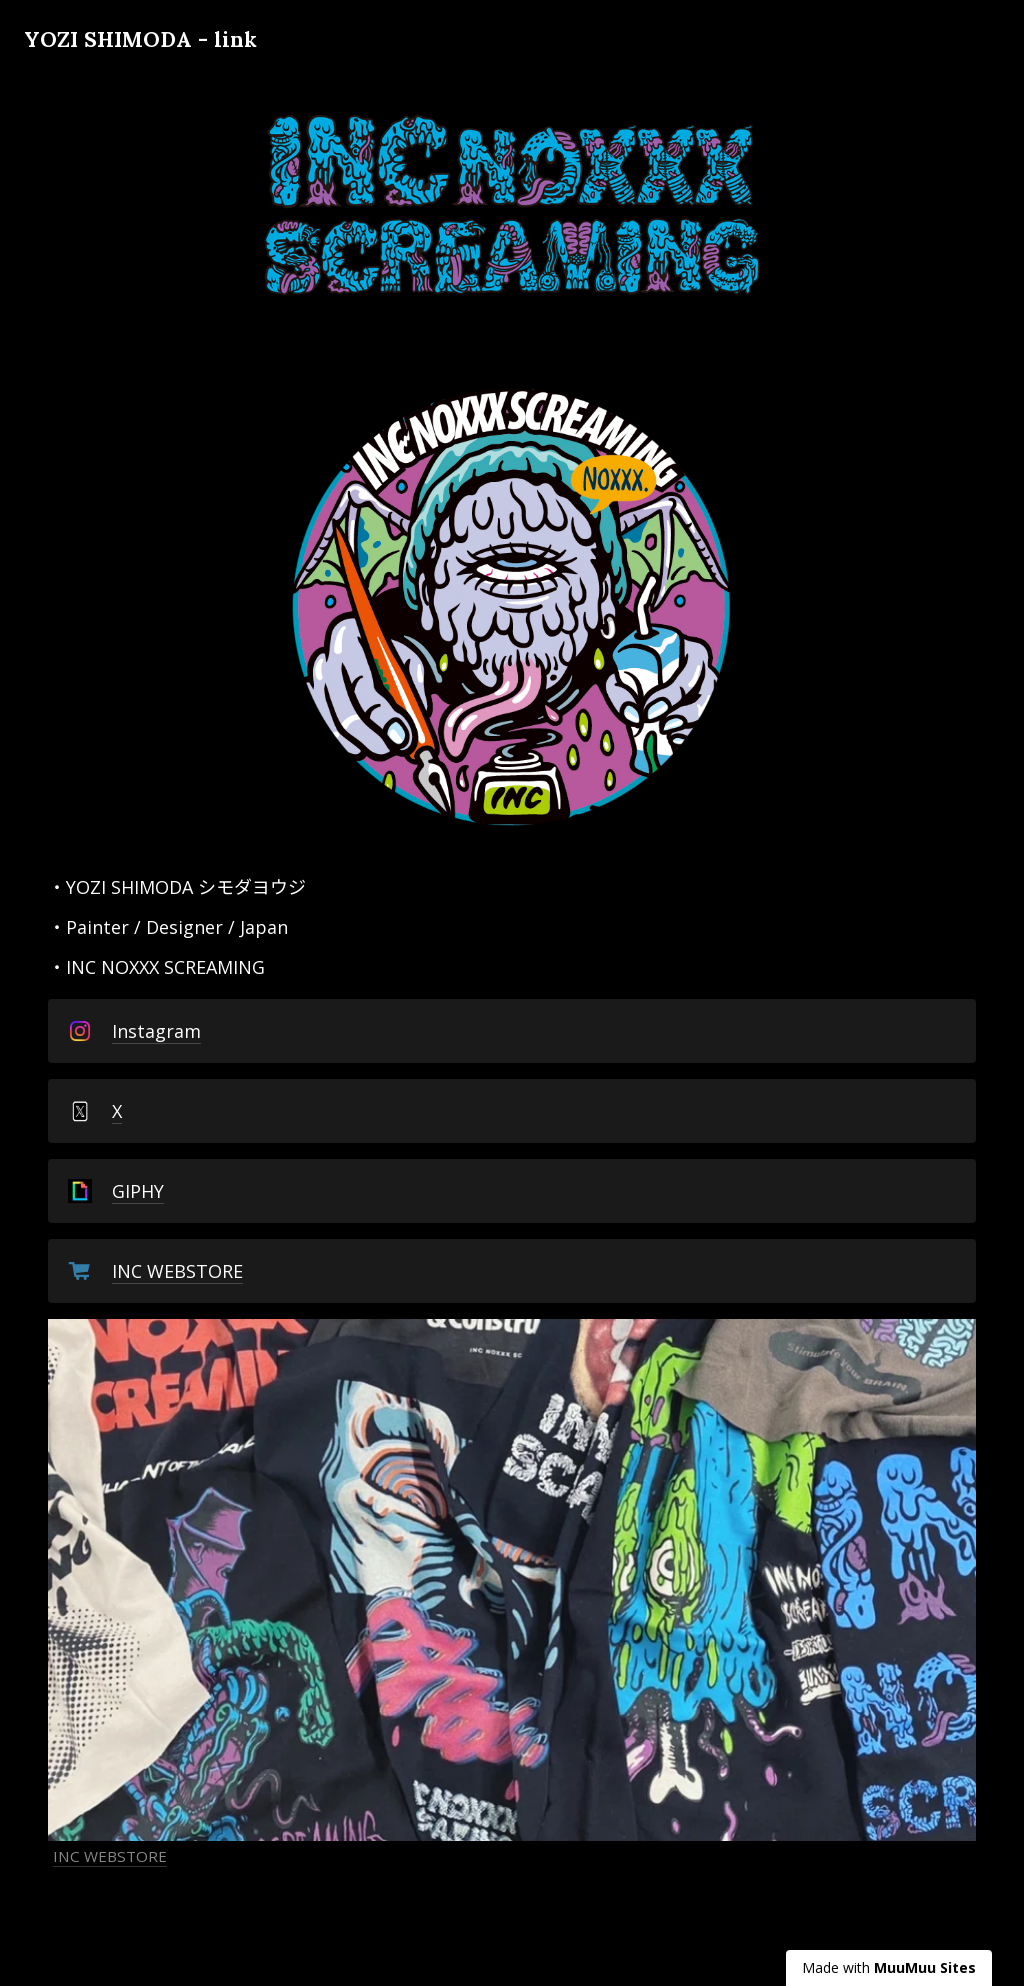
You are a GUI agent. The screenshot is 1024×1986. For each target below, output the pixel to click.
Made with (889, 1967)
